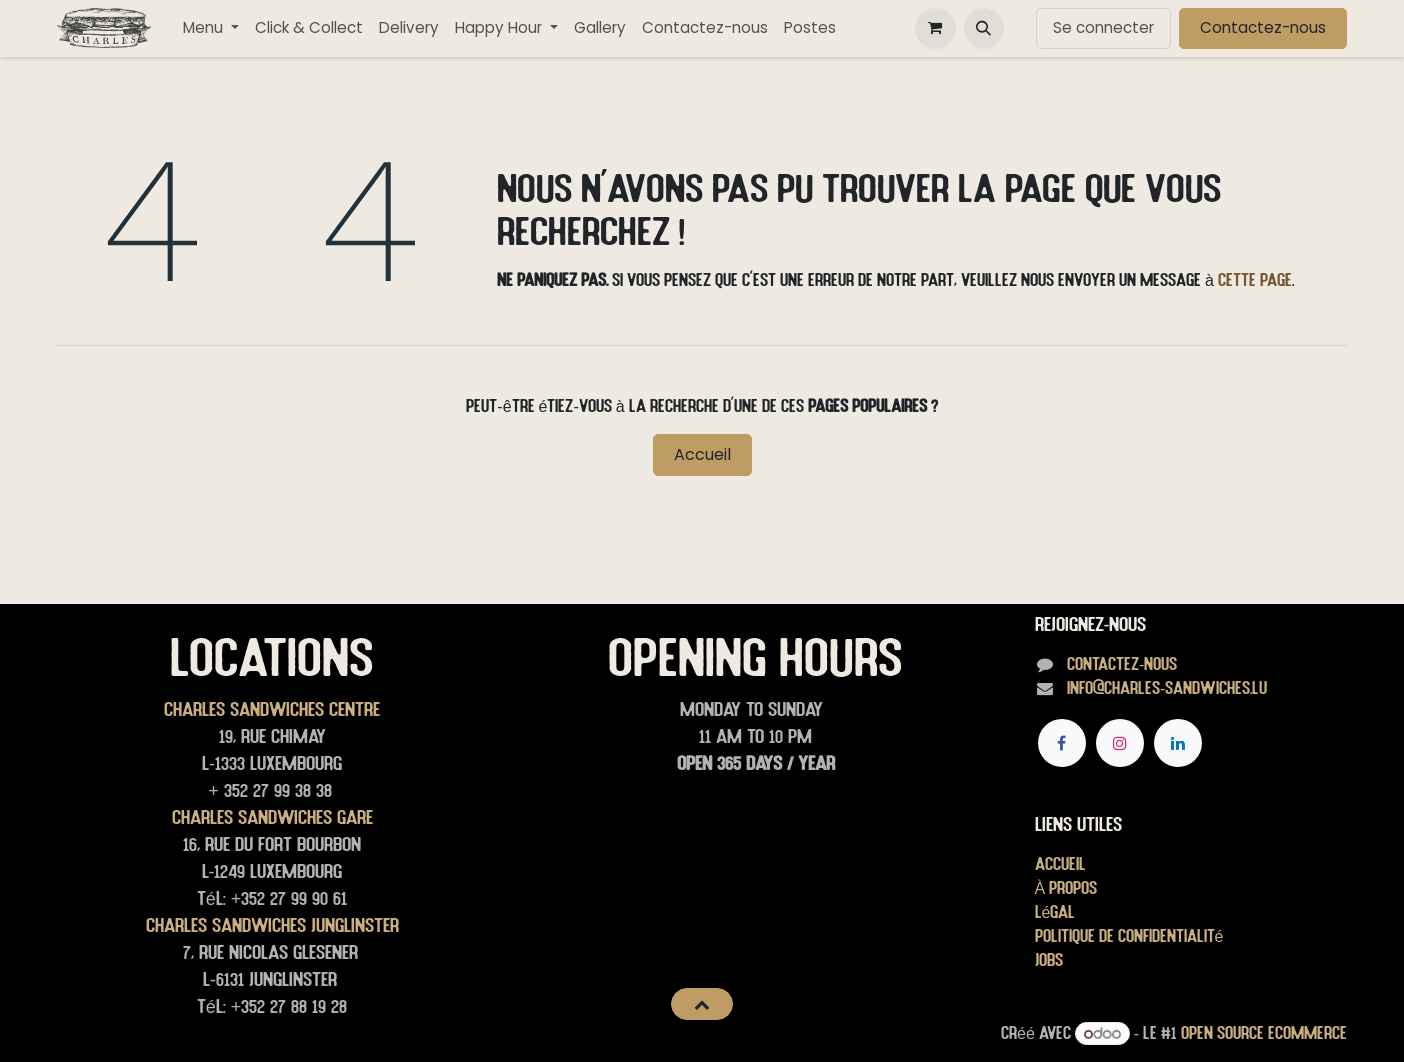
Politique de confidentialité (1129, 935)
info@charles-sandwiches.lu (1167, 687)
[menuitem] (211, 28)
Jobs (1049, 959)
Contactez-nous (1263, 27)
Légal (1055, 911)
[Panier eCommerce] (935, 28)
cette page (1255, 279)
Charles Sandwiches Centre (272, 709)
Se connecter (1103, 27)
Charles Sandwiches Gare (272, 817)
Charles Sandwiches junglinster (272, 925)
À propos (1066, 887)
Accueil (702, 454)
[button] (984, 28)
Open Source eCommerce (1264, 1032)
